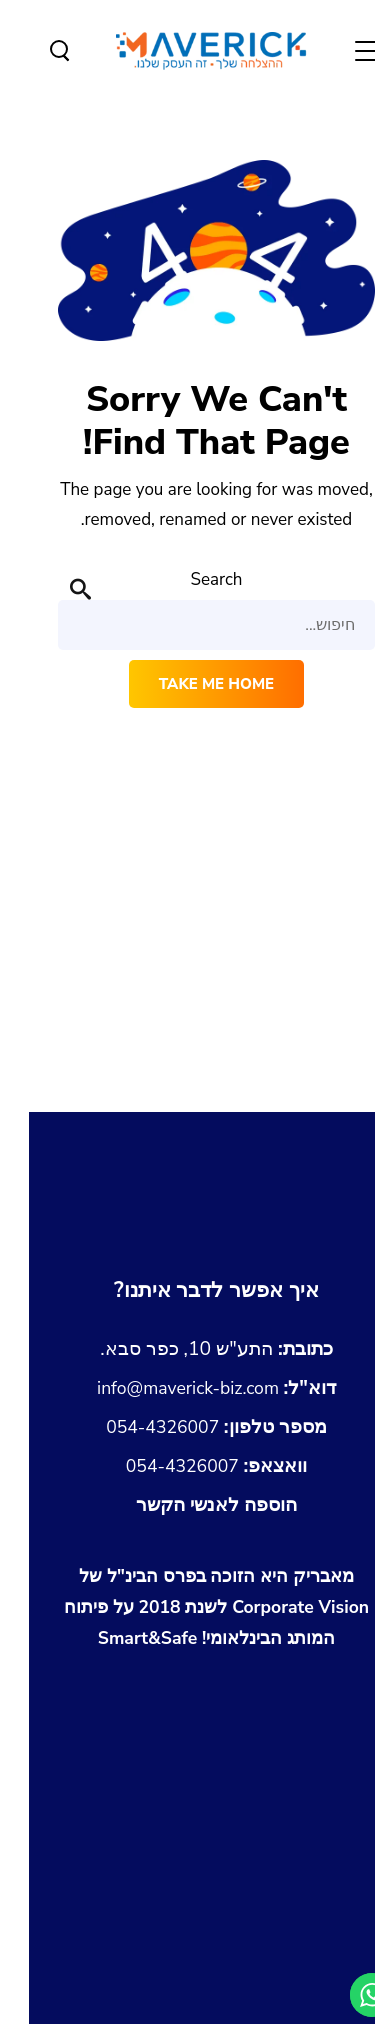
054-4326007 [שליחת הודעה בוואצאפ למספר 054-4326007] (187, 1465)
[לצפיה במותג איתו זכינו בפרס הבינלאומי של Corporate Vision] (188, 1607)
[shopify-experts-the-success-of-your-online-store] (188, 1980)
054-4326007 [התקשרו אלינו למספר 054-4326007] (187, 1426)
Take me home (187, 684)
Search (187, 579)
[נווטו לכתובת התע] (187, 1349)
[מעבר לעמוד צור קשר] (187, 1290)
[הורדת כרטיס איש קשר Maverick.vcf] (187, 1505)
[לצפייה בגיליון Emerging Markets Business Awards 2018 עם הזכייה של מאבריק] (188, 1704)
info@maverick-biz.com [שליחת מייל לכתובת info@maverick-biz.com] (187, 1387)
